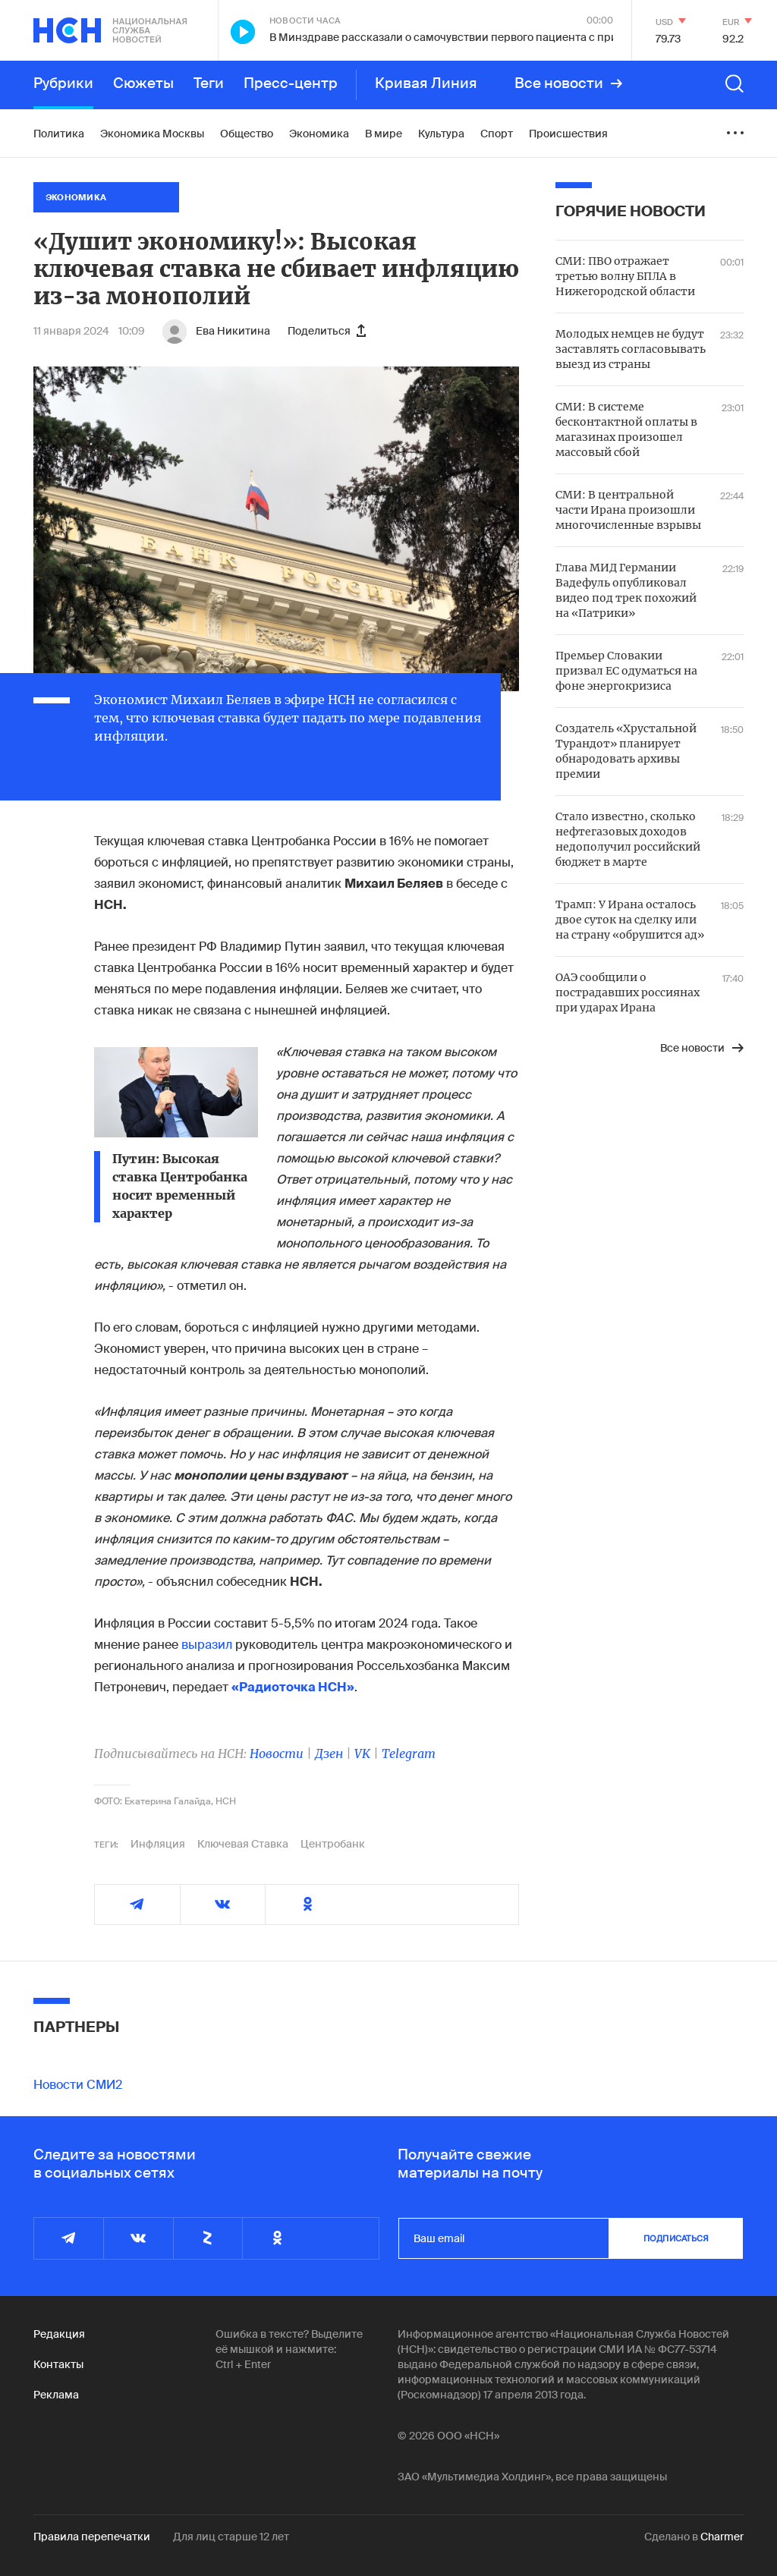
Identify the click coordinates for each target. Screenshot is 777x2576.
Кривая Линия (426, 83)
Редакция (59, 2334)
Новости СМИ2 (77, 2085)
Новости (277, 1753)
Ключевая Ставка (242, 1844)
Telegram (409, 1753)
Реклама (56, 2394)
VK (362, 1753)
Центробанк (332, 1844)
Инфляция (158, 1844)
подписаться (676, 2238)
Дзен (329, 1753)
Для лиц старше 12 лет (231, 2536)
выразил (206, 1645)
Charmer (722, 2536)
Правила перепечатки (91, 2536)
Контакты (58, 2364)
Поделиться (327, 331)
